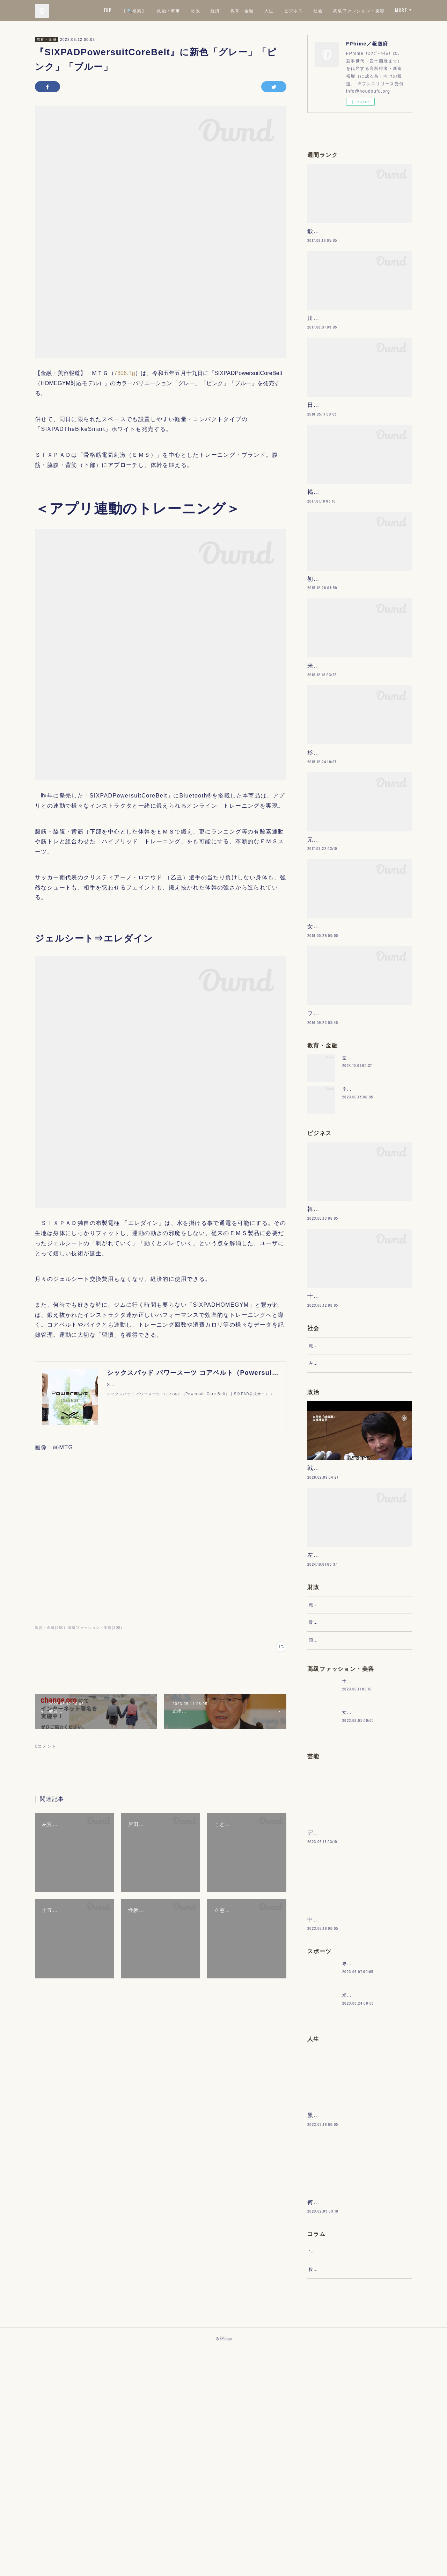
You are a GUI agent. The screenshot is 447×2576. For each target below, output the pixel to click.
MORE (401, 10)
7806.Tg (124, 373)
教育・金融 (304, 10)
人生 (331, 10)
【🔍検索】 (196, 10)
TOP (169, 10)
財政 (257, 10)
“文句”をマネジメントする (336, 2470)
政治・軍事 (230, 10)
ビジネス (355, 10)
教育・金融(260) (50, 1628)
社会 (380, 10)
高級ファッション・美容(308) (95, 1628)
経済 (277, 10)
